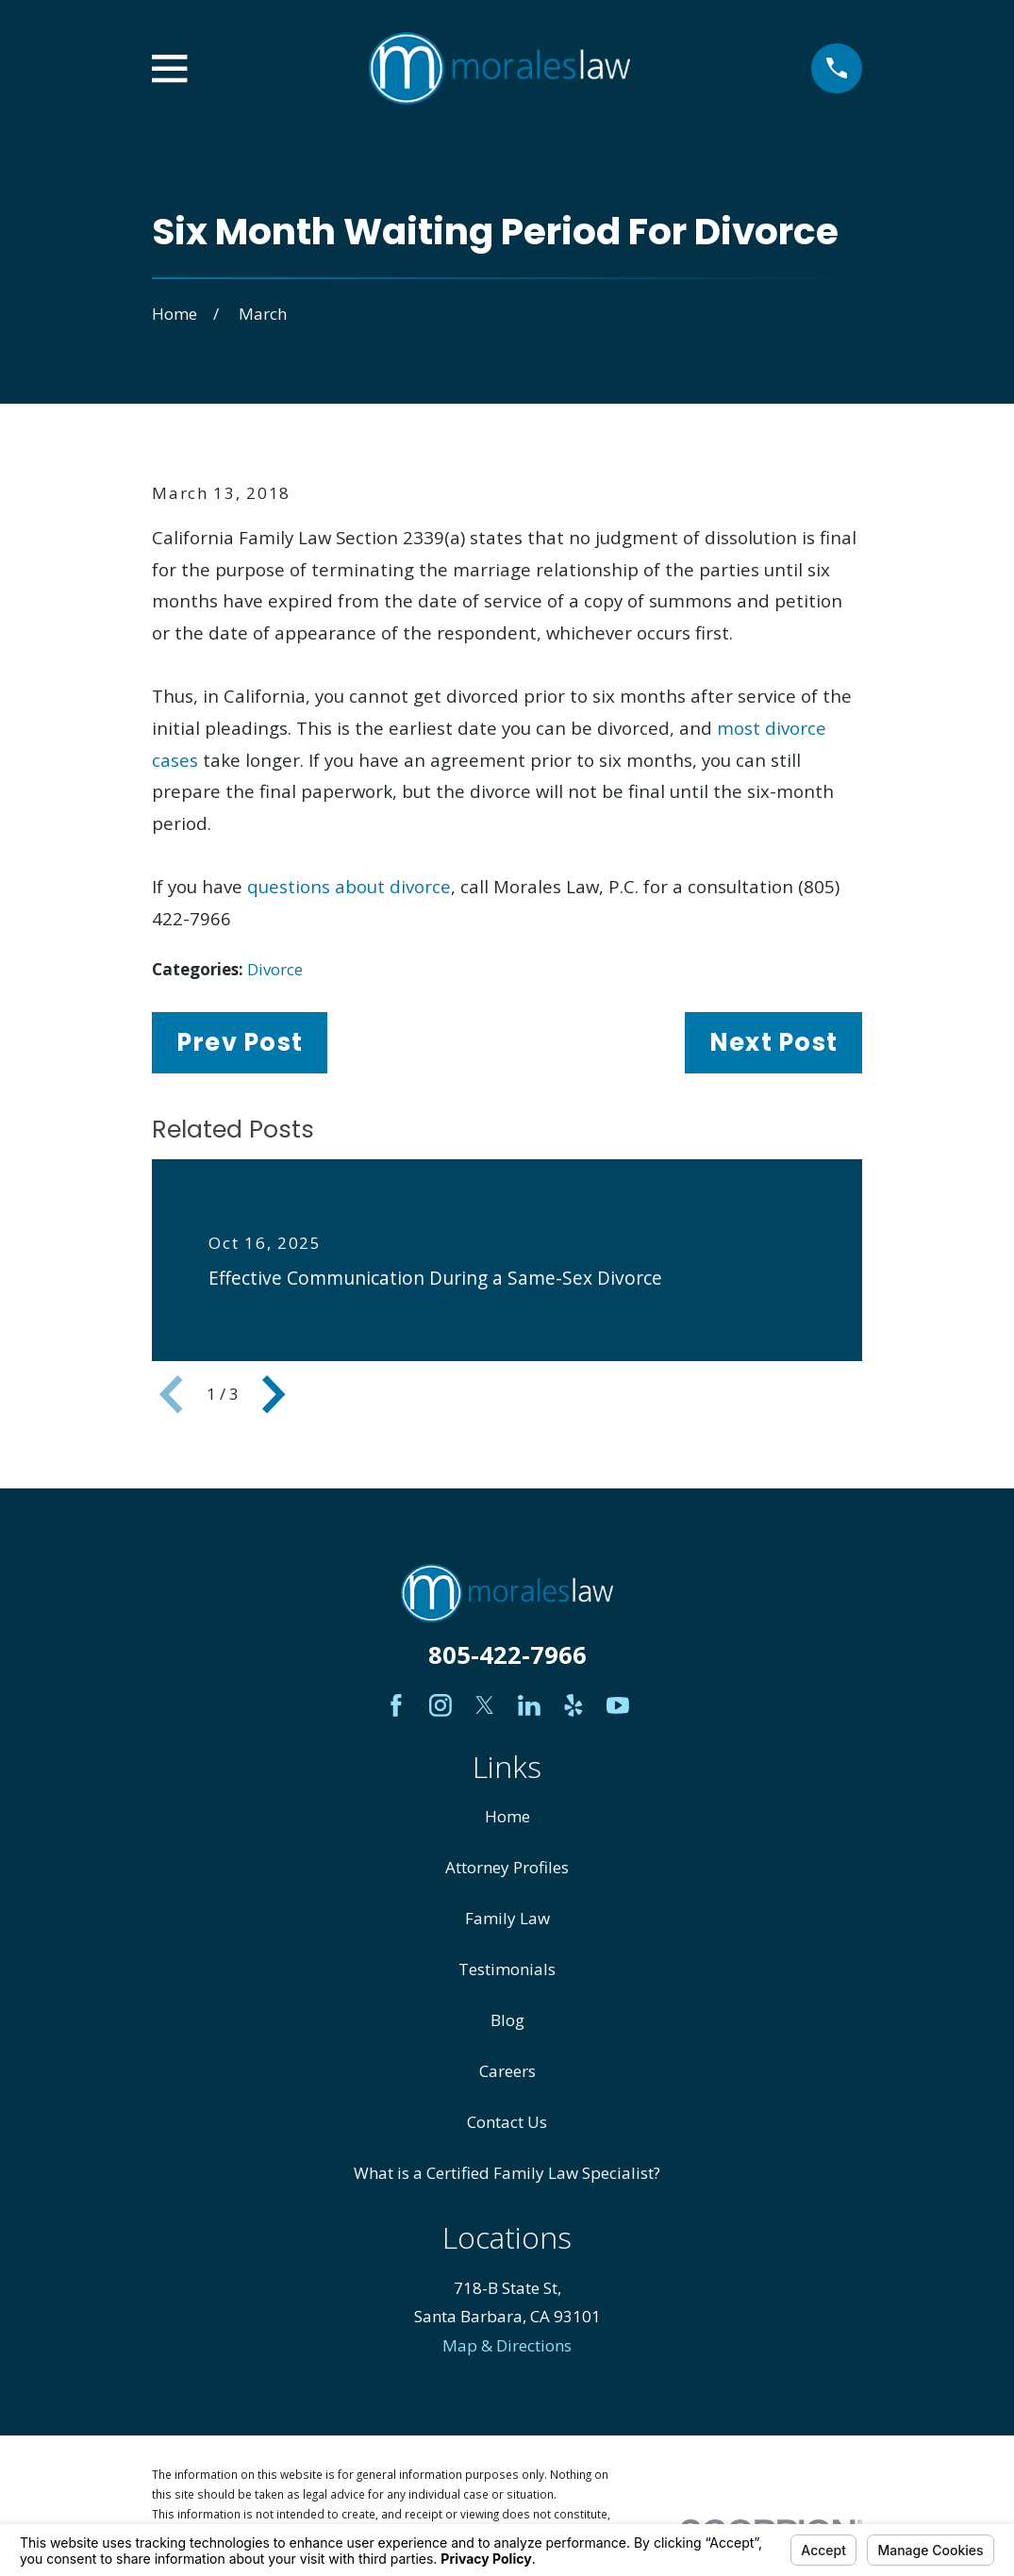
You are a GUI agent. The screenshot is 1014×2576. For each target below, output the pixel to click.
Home (507, 1816)
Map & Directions (507, 2345)
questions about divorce (349, 886)
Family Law (507, 1918)
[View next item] (273, 1394)
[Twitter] (485, 1705)
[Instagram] (440, 1705)
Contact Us (507, 2122)
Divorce (275, 969)
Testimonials (507, 1969)
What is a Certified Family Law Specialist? (507, 2173)
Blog (507, 2020)
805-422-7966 (507, 1654)
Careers (507, 2071)
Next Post (773, 1042)
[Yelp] (573, 1705)
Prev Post (239, 1042)
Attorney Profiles (507, 1867)
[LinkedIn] (529, 1705)
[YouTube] (618, 1705)
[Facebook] (396, 1705)
